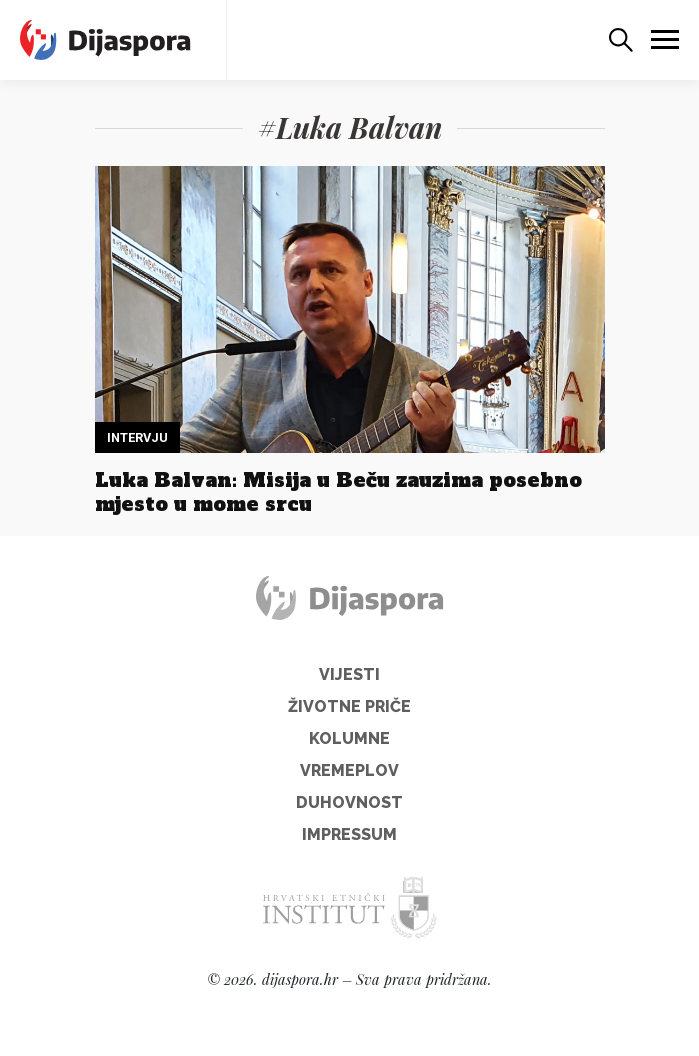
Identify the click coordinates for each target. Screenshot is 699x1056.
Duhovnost (349, 802)
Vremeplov (349, 770)
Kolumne (349, 738)
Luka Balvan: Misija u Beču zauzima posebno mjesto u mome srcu (338, 492)
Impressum (349, 834)
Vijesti (349, 674)
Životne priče (349, 706)
